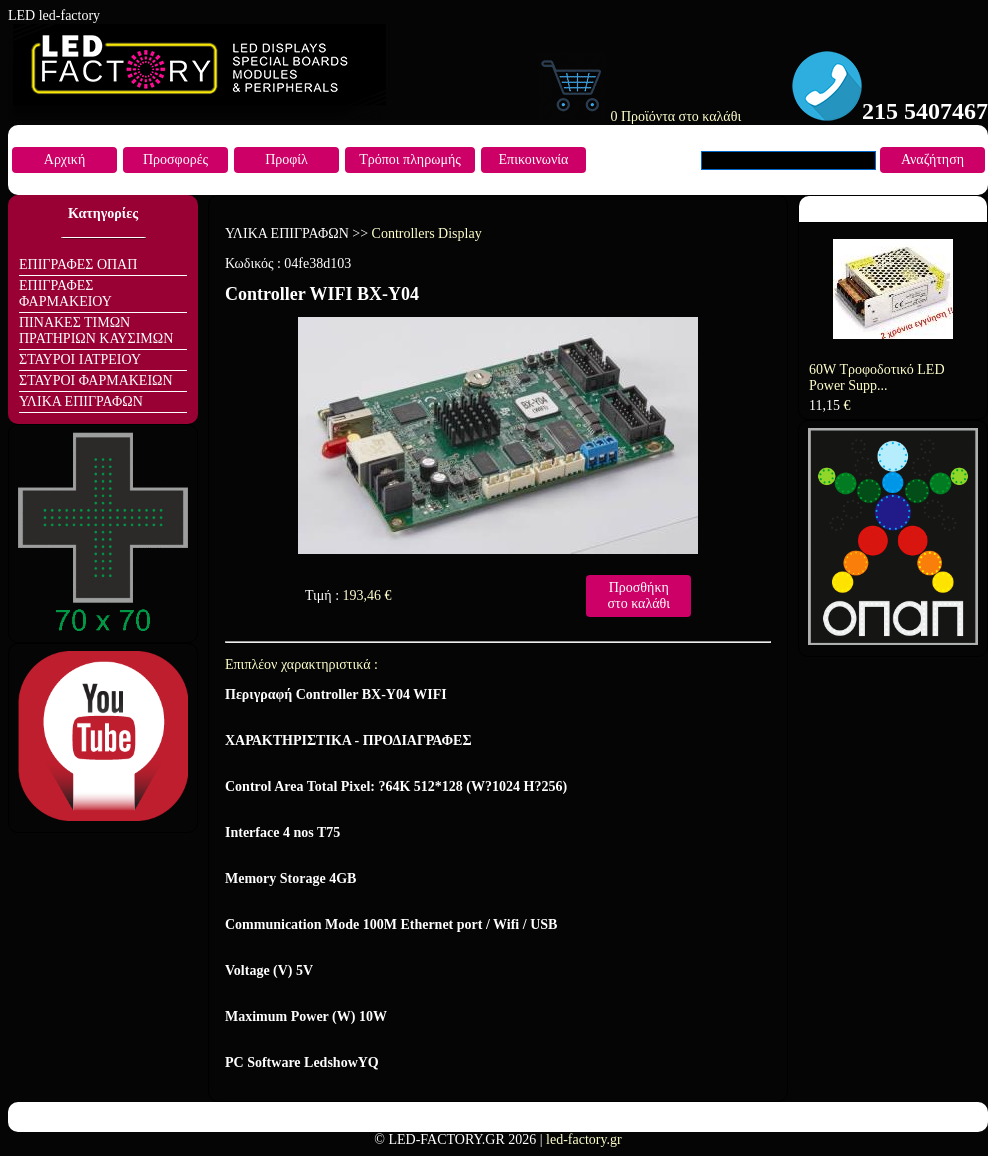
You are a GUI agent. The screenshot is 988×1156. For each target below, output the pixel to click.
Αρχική (64, 159)
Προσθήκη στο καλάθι (638, 595)
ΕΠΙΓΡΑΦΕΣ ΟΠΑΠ (78, 264)
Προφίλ (286, 159)
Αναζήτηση (932, 159)
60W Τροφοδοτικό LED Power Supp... (877, 377)
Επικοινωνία (534, 159)
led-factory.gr (584, 1139)
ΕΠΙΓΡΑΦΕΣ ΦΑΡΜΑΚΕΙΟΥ (65, 293)
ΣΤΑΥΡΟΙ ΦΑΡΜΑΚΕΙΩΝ (96, 380)
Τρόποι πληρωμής (410, 159)
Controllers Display (427, 233)
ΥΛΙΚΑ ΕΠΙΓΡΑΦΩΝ (81, 401)
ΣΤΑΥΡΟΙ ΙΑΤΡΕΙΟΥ (80, 359)
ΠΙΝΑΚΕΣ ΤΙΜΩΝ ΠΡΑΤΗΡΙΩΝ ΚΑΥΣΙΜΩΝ (96, 330)
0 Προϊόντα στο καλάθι (639, 116)
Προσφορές (175, 159)
